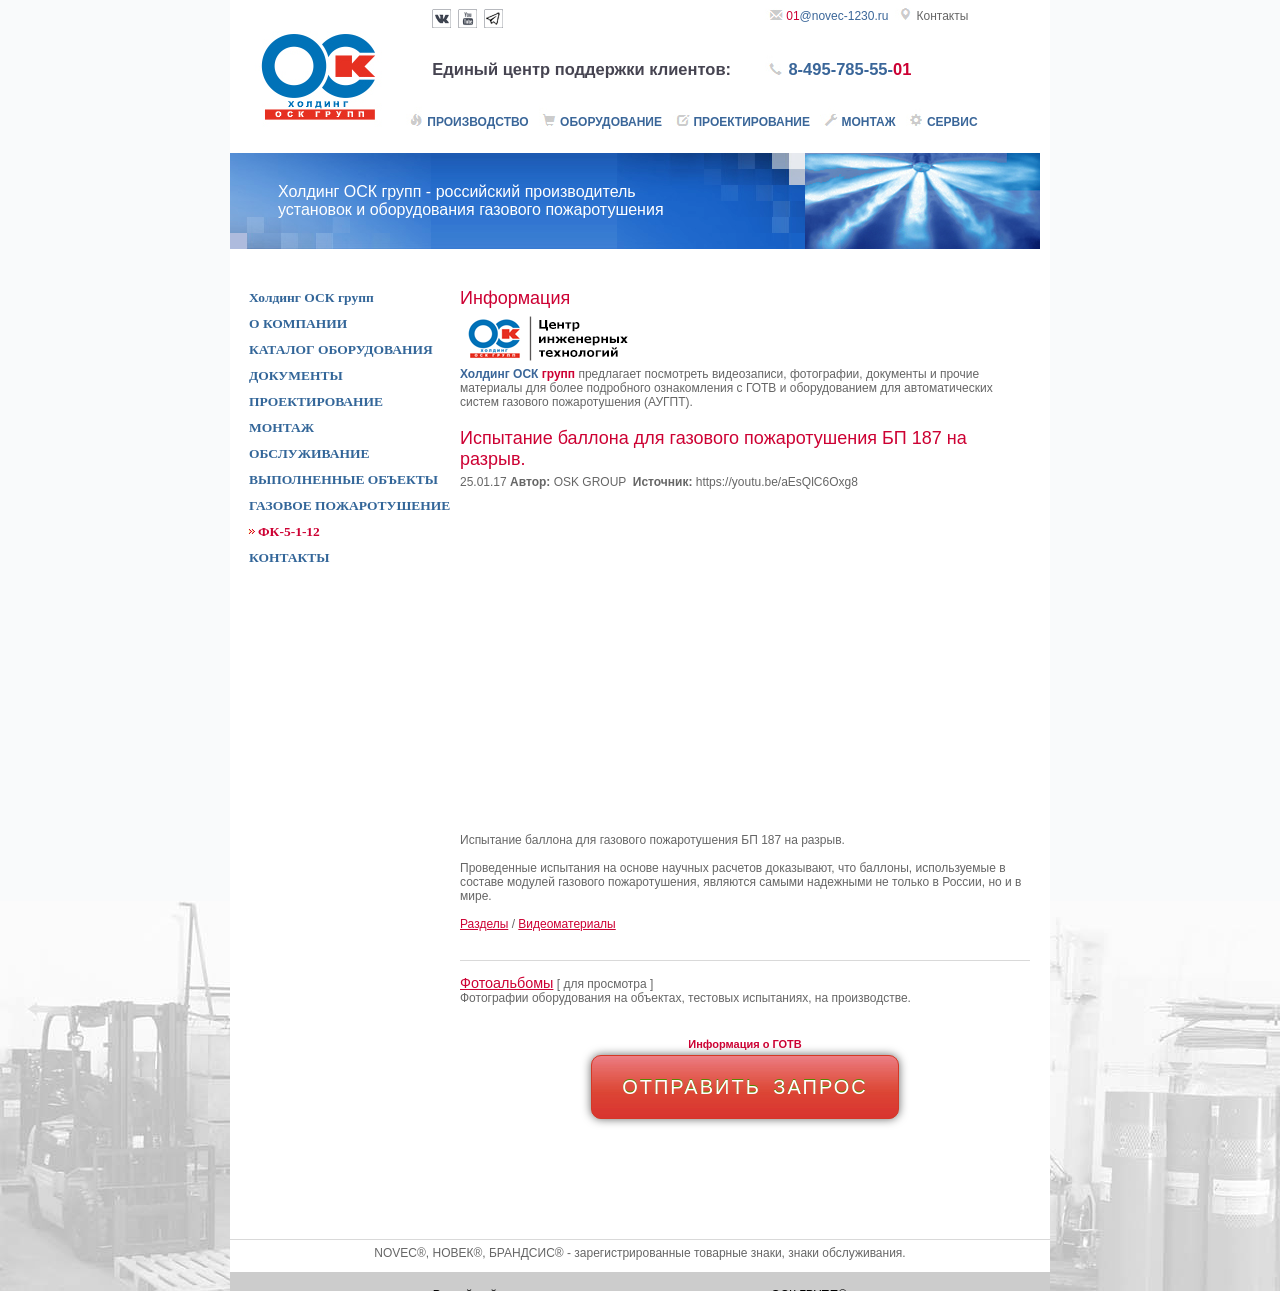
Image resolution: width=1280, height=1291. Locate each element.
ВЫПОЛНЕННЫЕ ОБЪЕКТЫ (343, 479)
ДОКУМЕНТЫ (296, 375)
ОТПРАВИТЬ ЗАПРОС (745, 1087)
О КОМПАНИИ (298, 323)
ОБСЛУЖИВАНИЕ (309, 453)
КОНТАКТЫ (289, 557)
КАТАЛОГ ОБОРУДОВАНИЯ (341, 349)
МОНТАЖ (281, 427)
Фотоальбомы (506, 983)
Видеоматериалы (566, 924)
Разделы (484, 924)
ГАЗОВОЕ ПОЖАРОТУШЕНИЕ (349, 505)
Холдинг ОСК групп (311, 297)
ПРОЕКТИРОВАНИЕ (316, 401)
